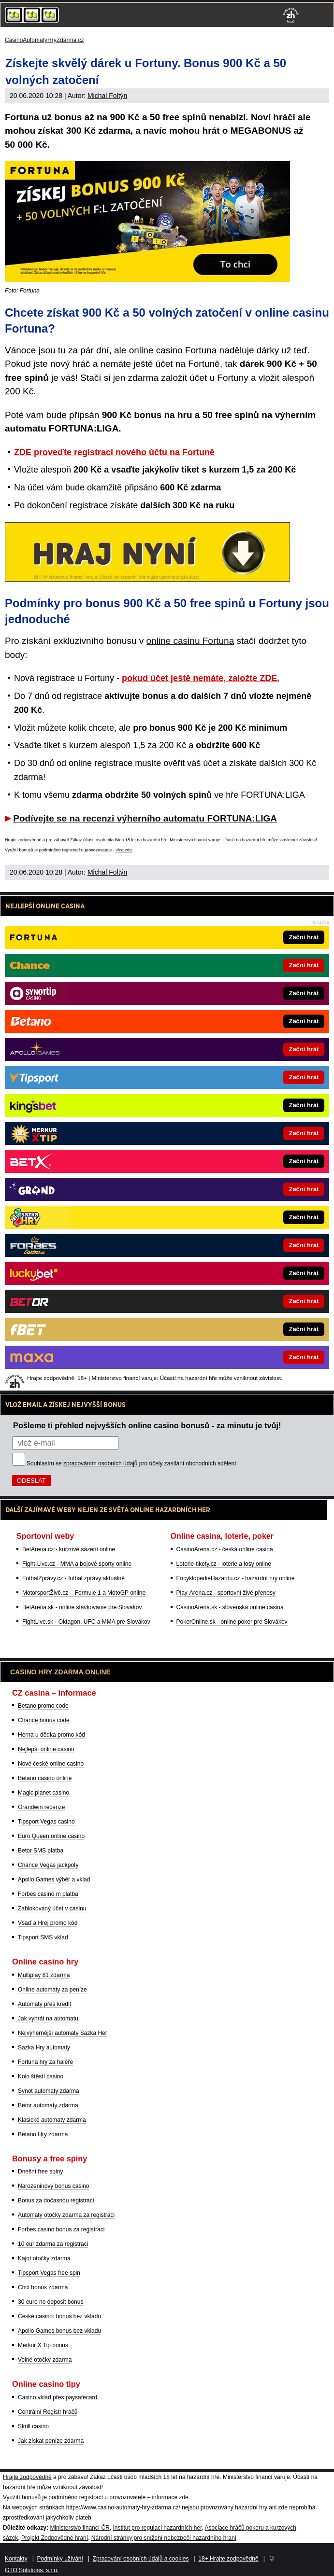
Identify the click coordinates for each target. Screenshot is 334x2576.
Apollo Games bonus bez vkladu (59, 2330)
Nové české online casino (51, 1763)
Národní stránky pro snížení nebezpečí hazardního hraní (163, 2537)
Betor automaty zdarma (48, 2105)
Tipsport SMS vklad (43, 1937)
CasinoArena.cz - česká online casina (224, 1549)
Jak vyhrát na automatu (48, 2018)
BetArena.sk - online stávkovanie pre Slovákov (82, 1607)
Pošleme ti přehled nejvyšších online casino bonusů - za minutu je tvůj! (147, 1425)
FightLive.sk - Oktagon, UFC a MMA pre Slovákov (86, 1621)
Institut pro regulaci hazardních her (157, 2527)
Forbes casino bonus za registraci (61, 2229)
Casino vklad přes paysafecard (57, 2397)
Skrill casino (33, 2426)
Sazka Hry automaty (44, 2047)
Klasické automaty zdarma (52, 2119)
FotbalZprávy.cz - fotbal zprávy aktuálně (73, 1578)
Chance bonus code (44, 1720)
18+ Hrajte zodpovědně (228, 2558)
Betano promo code (43, 1705)
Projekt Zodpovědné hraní (54, 2537)
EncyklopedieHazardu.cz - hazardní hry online (235, 1578)
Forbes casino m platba (48, 1894)
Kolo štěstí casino (40, 2076)
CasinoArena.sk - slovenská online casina (230, 1607)
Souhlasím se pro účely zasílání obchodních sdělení (131, 1463)
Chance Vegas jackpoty (48, 1865)
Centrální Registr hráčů (47, 2412)
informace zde (170, 2497)
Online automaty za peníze (52, 1989)
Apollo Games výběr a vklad (54, 1879)
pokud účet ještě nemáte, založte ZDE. (200, 678)
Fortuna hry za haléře (45, 2062)
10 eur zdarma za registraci (53, 2244)
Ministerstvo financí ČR (79, 2527)
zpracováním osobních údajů (100, 1463)
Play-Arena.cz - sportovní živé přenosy (226, 1592)
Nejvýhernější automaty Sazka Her (62, 2033)
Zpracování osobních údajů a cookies (141, 2558)
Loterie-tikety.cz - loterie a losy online (224, 1563)
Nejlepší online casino (46, 1749)
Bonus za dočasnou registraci (56, 2200)
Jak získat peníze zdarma (51, 2440)
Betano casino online (45, 1778)
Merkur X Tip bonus (43, 2345)
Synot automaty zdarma (48, 2091)
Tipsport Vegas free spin (49, 2273)
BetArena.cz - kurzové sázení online (68, 1549)
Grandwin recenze (41, 1807)
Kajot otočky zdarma (44, 2258)
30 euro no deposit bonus (50, 2301)
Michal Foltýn (107, 95)
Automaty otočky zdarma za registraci (66, 2215)
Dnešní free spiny (40, 2171)
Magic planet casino (43, 1792)
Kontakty (16, 2558)
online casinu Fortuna (190, 641)
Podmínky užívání (60, 2558)
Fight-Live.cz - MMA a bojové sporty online (76, 1563)
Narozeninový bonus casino (53, 2186)
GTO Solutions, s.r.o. (31, 2570)
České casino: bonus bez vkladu (59, 2316)
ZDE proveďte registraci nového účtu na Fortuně (114, 452)
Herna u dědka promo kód (51, 1734)
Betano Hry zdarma (43, 2134)
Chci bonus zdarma (43, 2287)
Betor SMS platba (40, 1850)
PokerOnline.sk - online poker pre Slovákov (232, 1621)
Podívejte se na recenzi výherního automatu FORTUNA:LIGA (145, 818)
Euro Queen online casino (51, 1836)
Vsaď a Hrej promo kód (47, 1923)
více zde (124, 850)
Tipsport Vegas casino (46, 1821)
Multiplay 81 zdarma (44, 1975)
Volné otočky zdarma (45, 2359)
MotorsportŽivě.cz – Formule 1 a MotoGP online (83, 1592)
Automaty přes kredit (44, 2004)
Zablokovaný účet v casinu (52, 1908)
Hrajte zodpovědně (23, 839)
